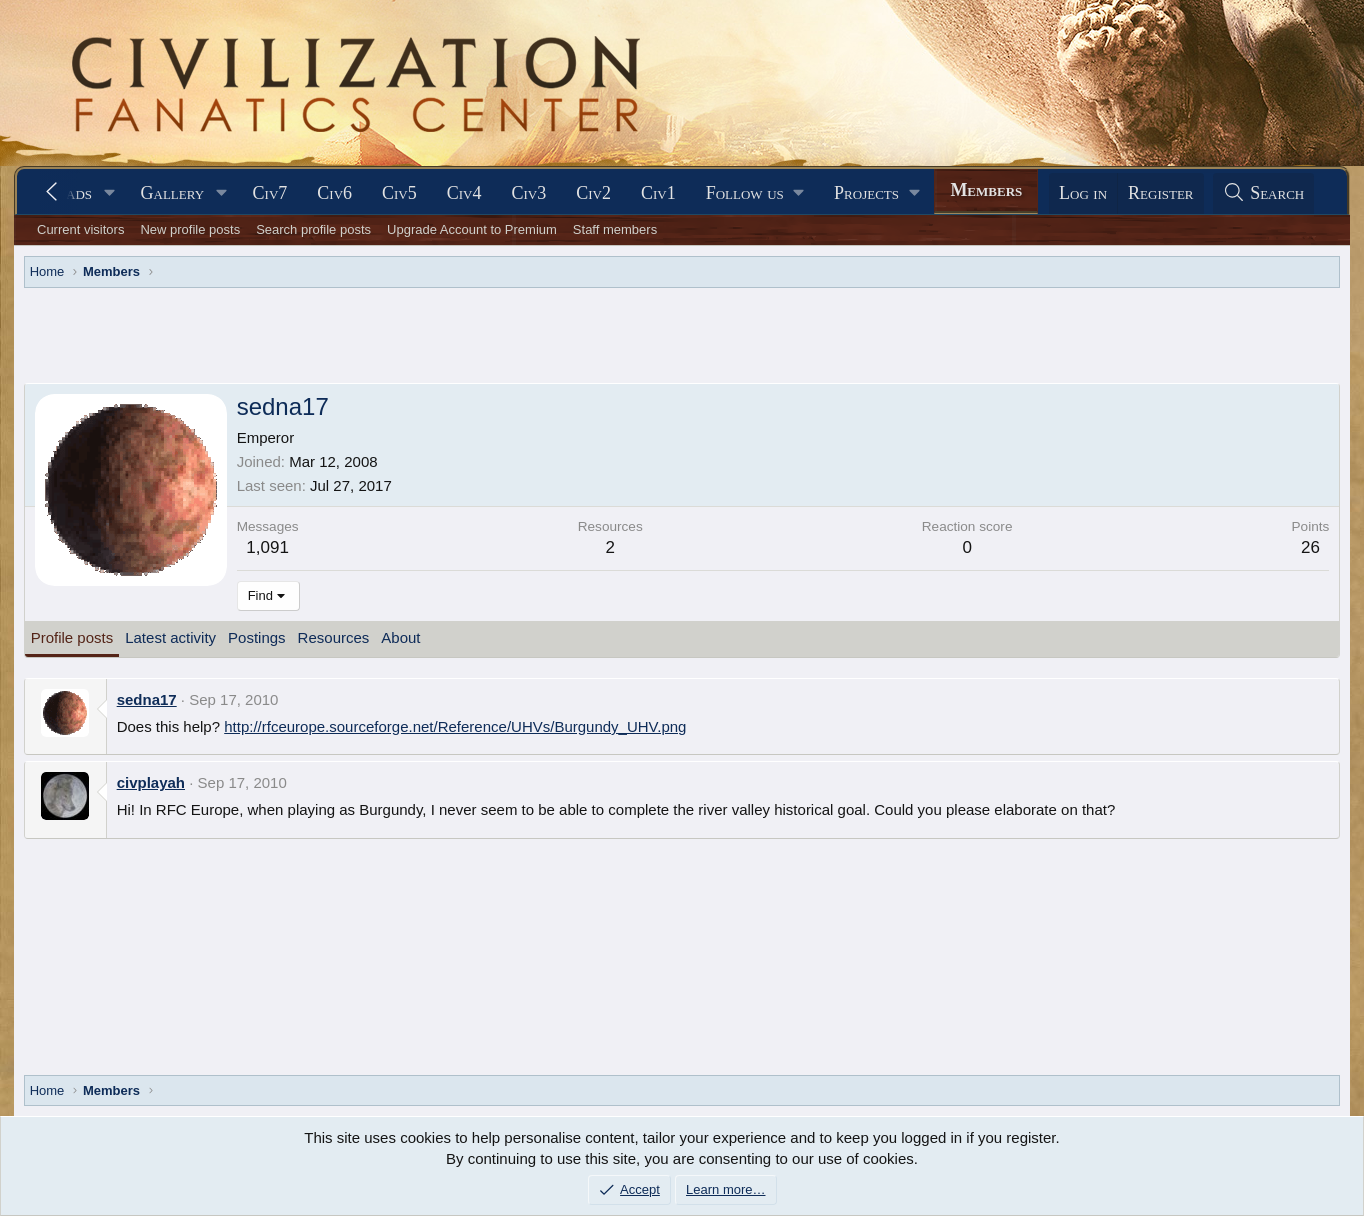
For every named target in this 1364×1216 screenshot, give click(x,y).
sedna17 (147, 699)
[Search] (1264, 193)
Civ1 (658, 193)
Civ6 (334, 193)
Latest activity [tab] (170, 637)
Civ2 (593, 193)
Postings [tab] (257, 637)
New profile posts (190, 229)
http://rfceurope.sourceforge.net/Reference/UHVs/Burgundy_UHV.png (455, 726)
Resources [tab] (334, 637)
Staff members (615, 229)
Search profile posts (313, 229)
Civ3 (529, 193)
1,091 (267, 547)
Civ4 (464, 193)
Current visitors (80, 229)
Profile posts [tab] (72, 637)
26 (1310, 547)
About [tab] (400, 637)
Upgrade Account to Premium (472, 229)
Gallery (173, 193)
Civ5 (399, 193)
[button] (110, 193)
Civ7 (270, 193)
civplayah (151, 782)
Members (986, 190)
